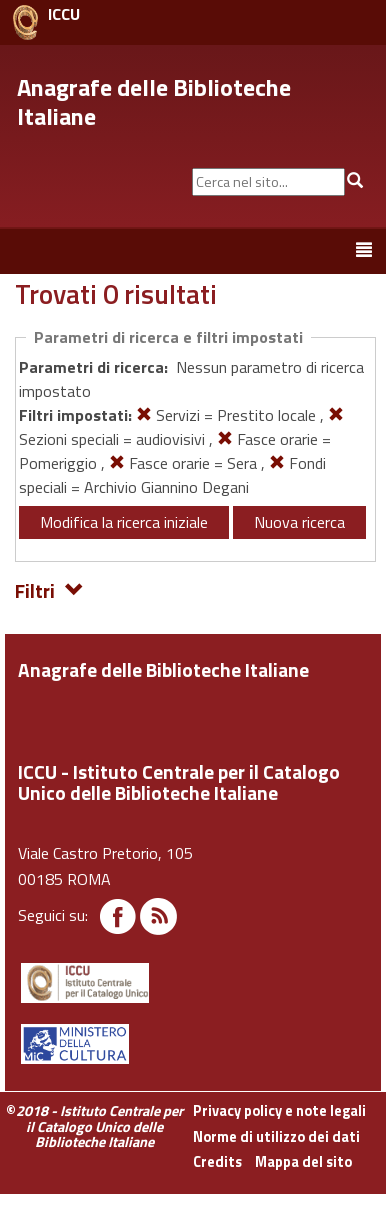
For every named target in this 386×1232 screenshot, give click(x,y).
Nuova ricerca (299, 522)
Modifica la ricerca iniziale (124, 522)
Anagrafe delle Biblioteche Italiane (154, 101)
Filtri (49, 589)
